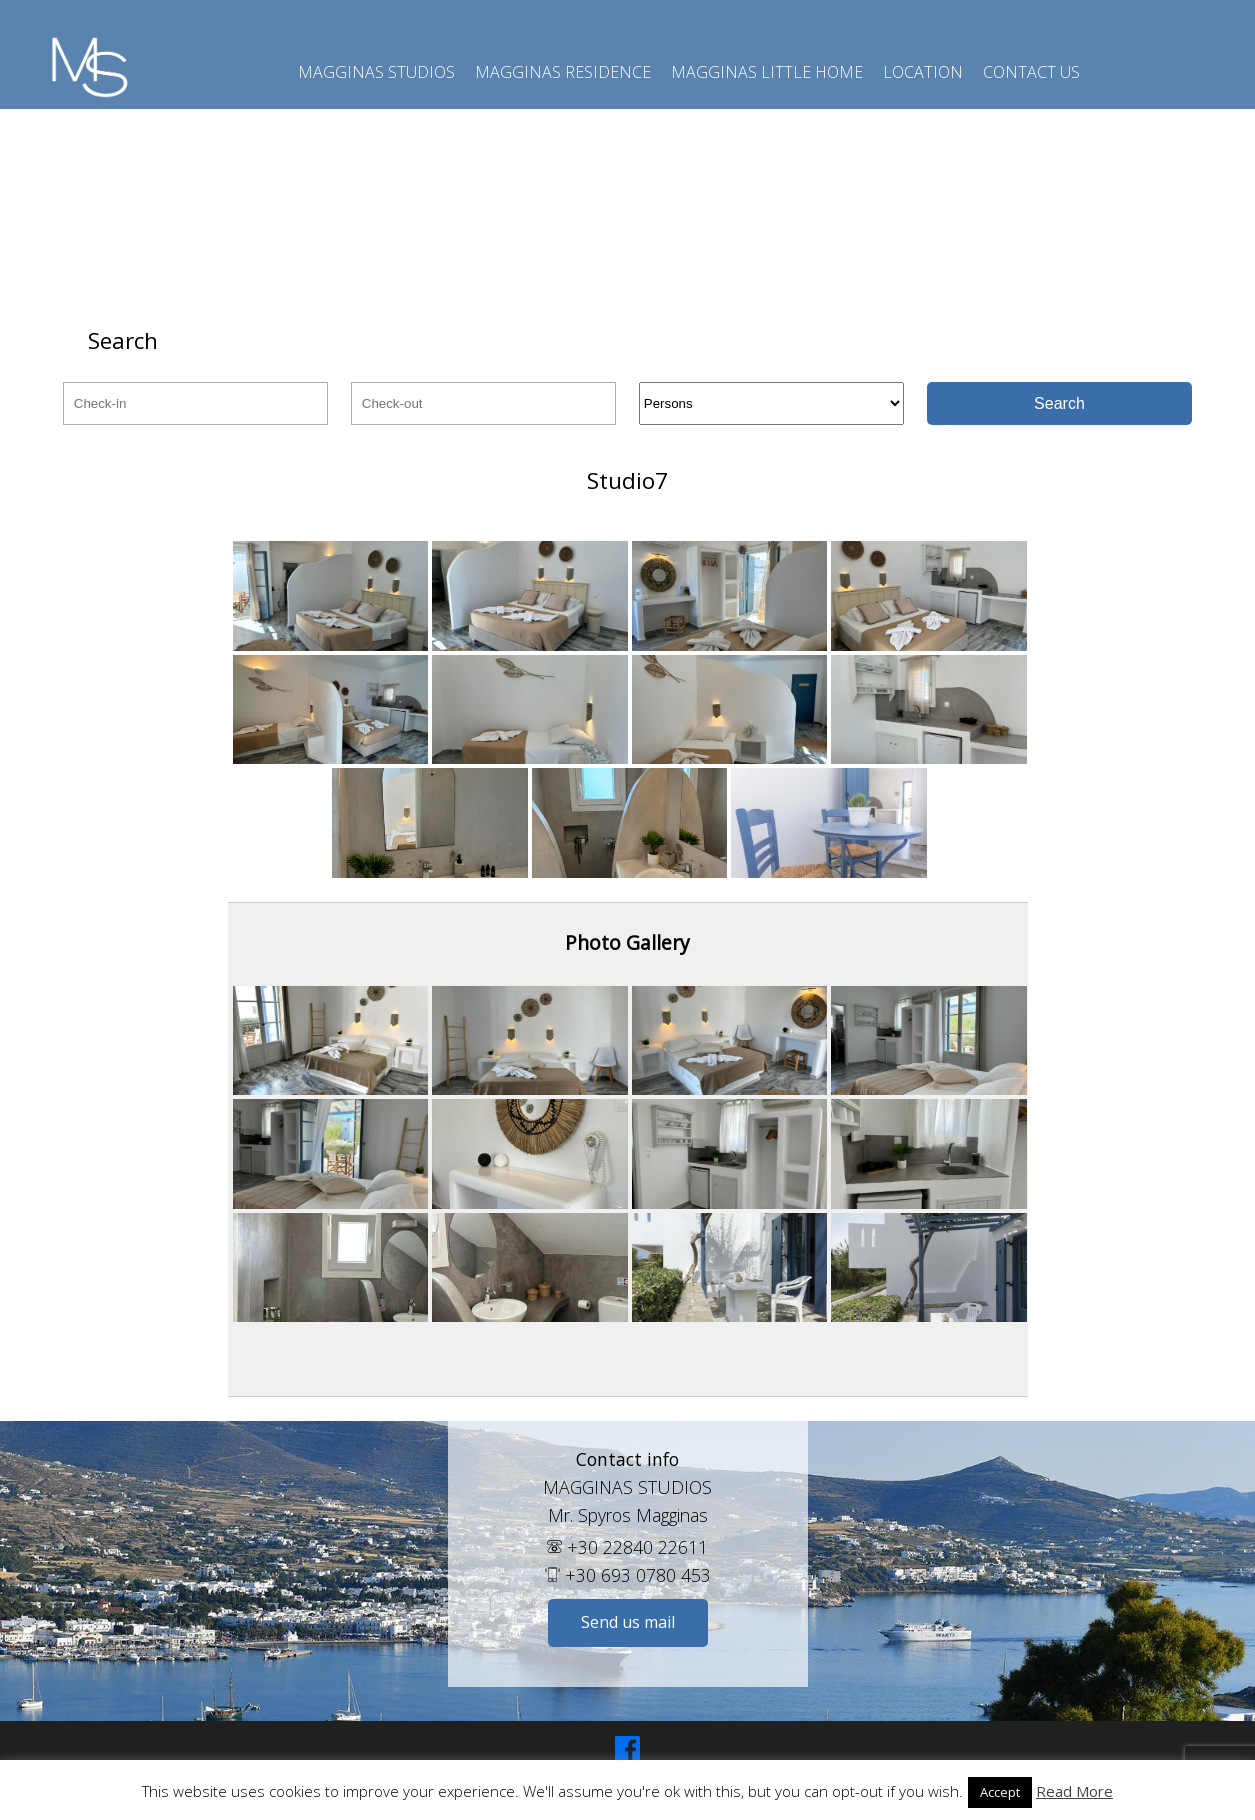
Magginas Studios (376, 72)
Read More (1074, 1791)
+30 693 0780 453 (628, 1575)
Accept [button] (1000, 1792)
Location (923, 72)
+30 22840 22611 (627, 1547)
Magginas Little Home (767, 72)
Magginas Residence (563, 72)
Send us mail (628, 1622)
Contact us (1031, 72)
